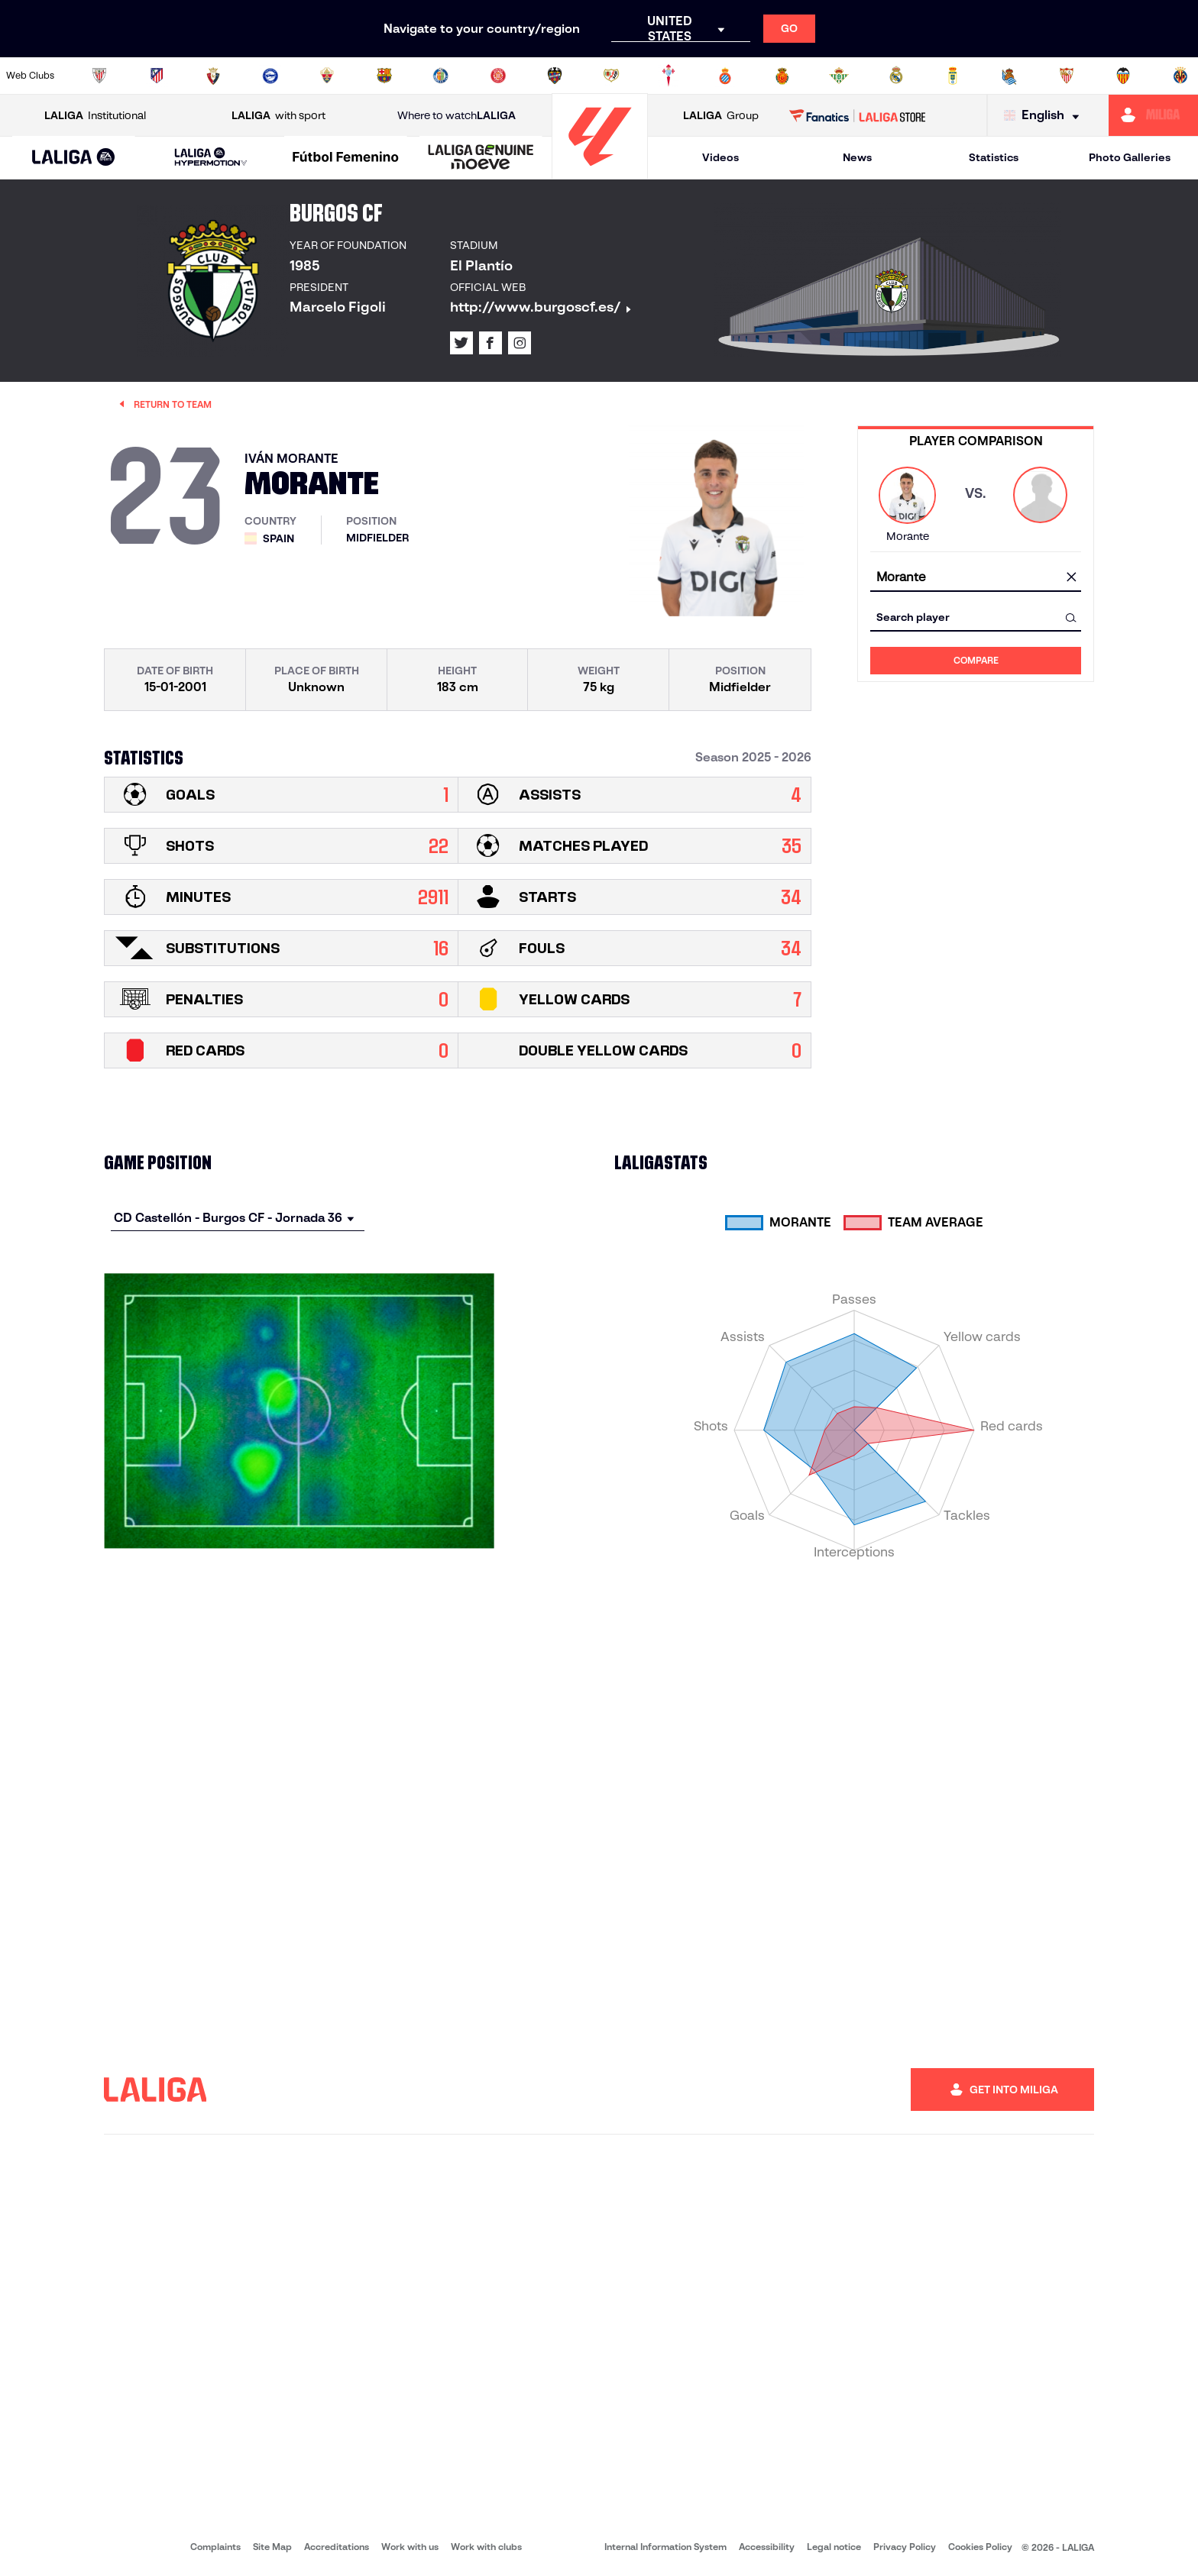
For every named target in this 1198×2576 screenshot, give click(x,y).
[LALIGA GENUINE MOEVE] (481, 158)
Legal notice (834, 2547)
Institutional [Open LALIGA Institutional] (95, 115)
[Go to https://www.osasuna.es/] (213, 75)
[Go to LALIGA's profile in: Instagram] (519, 342)
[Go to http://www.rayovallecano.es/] (611, 75)
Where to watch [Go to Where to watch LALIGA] (456, 115)
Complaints (215, 2547)
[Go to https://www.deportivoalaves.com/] (270, 75)
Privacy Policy (904, 2547)
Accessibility (767, 2547)
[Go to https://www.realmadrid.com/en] (896, 75)
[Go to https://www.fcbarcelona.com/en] (384, 75)
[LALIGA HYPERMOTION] (211, 157)
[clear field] (1071, 578)
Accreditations (336, 2547)
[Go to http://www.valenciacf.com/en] (1123, 75)
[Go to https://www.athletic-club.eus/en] (99, 75)
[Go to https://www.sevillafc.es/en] (1066, 75)
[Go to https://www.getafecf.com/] (440, 75)
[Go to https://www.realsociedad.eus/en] (1009, 75)
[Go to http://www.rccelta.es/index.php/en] (668, 75)
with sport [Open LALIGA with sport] (278, 115)
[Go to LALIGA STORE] (857, 115)
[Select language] (1045, 115)
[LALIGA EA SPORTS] (73, 158)
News (857, 157)
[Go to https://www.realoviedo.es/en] (952, 75)
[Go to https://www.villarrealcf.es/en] (1180, 75)
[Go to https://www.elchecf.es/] (327, 75)
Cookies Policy (980, 2547)
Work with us (410, 2547)
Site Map (272, 2547)
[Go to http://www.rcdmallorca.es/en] (782, 75)
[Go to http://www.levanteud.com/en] (554, 75)
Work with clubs (486, 2547)
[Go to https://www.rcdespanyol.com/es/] (725, 75)
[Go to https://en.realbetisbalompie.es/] (838, 75)
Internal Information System (665, 2547)
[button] (73, 158)
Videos (720, 157)
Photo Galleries (1129, 157)
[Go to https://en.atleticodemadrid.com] (156, 75)
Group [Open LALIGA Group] (721, 115)
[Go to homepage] (599, 172)
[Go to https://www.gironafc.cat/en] (498, 75)
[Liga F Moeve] (345, 158)
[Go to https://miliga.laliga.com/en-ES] (1153, 115)
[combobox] (975, 577)
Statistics (993, 157)
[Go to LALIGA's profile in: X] (461, 342)
